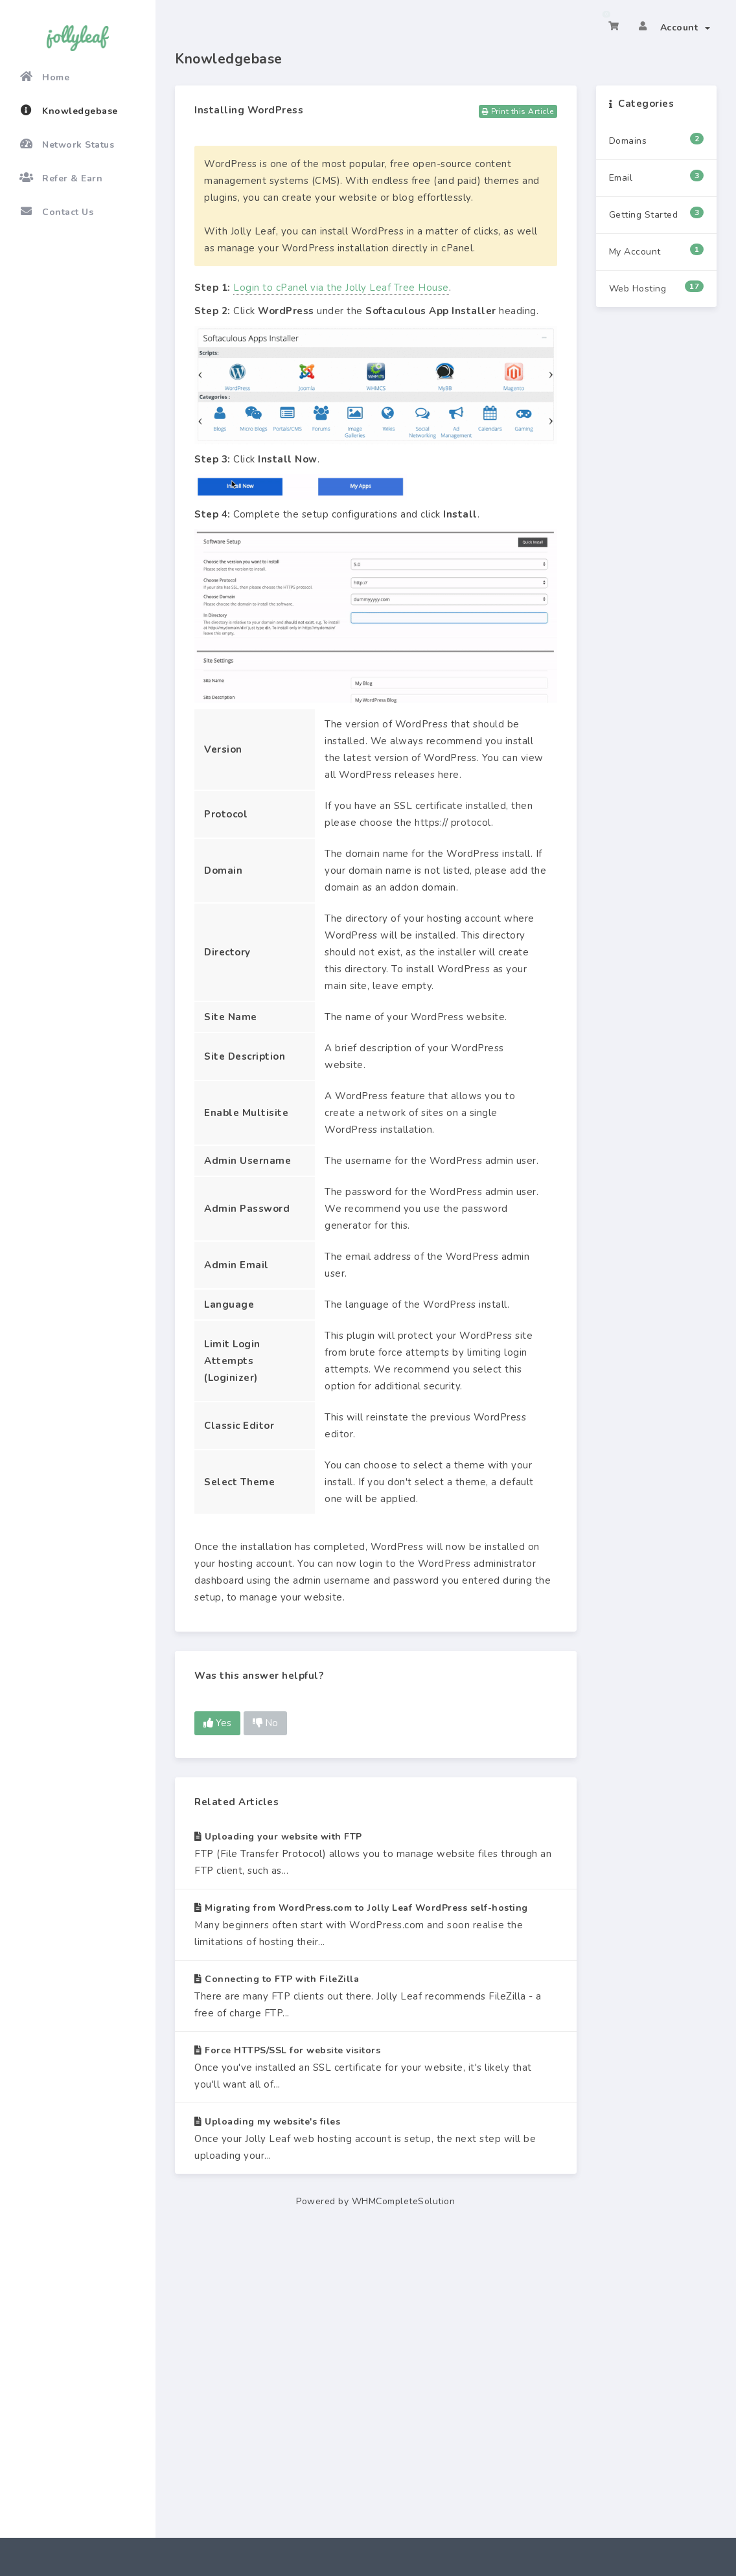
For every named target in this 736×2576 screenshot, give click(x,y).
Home (44, 77)
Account (685, 27)
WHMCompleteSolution (403, 2201)
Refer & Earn (60, 178)
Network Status (66, 144)
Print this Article (518, 111)
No (265, 1722)
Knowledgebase (68, 110)
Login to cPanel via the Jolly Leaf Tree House (341, 287)
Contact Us (56, 211)
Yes (217, 1722)
